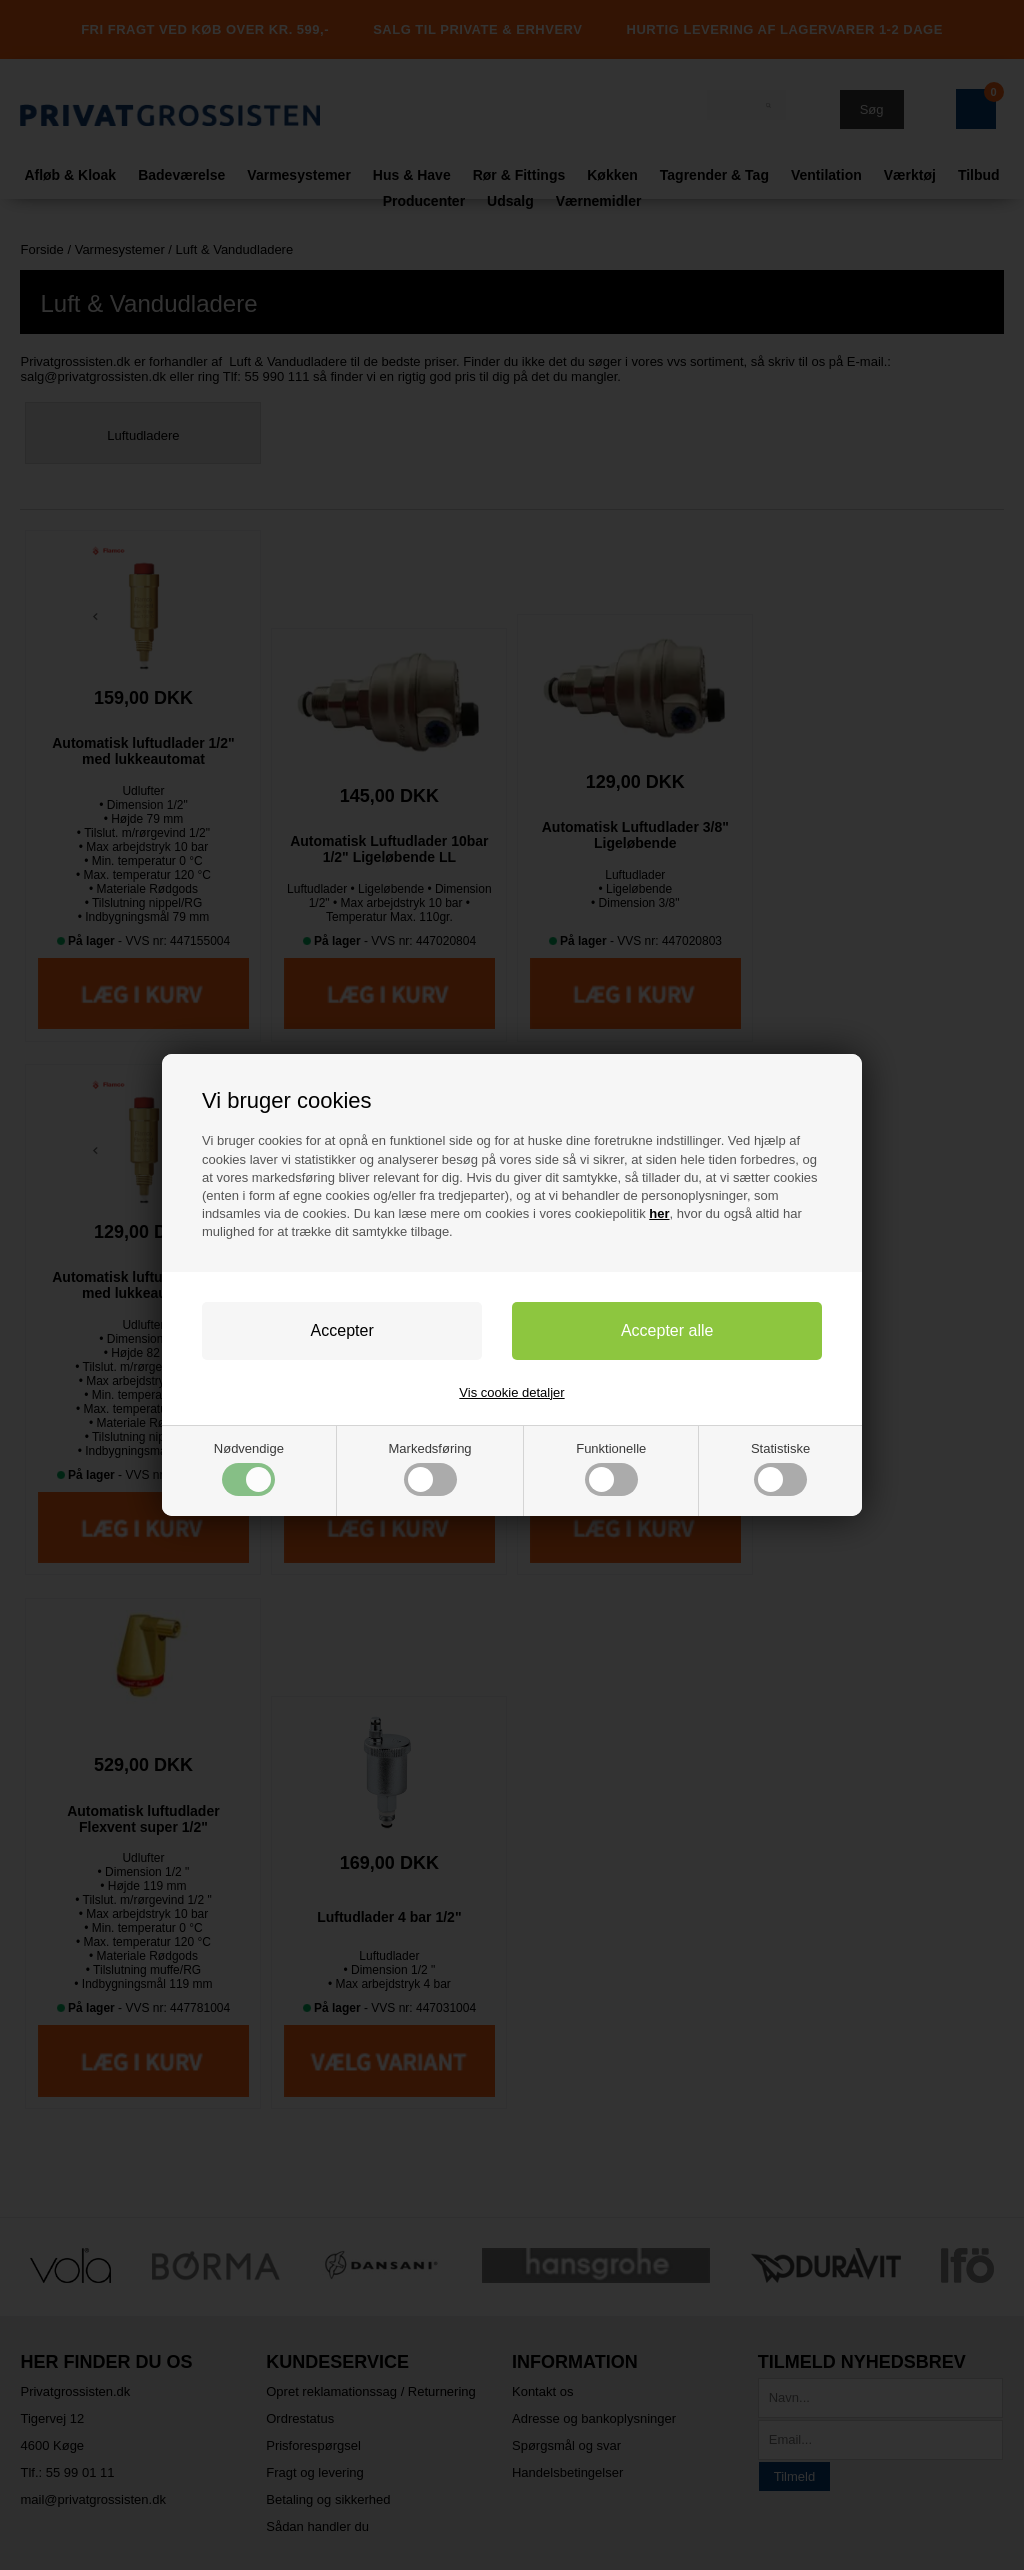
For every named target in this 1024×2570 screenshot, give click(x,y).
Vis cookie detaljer (511, 1392)
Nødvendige (249, 1468)
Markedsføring (430, 1468)
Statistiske (780, 1468)
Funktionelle (611, 1468)
